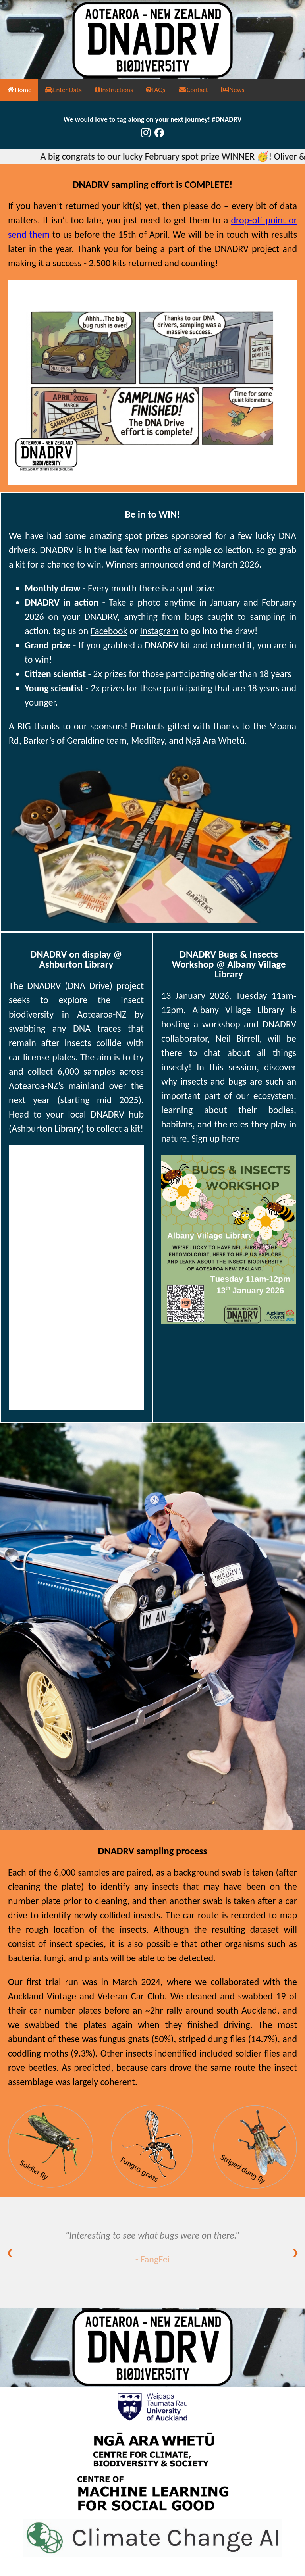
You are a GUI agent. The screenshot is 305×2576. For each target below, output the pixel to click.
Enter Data (63, 90)
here (231, 1138)
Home (18, 90)
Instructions (114, 90)
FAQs (156, 90)
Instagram (159, 631)
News (232, 90)
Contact (193, 90)
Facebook (109, 631)
